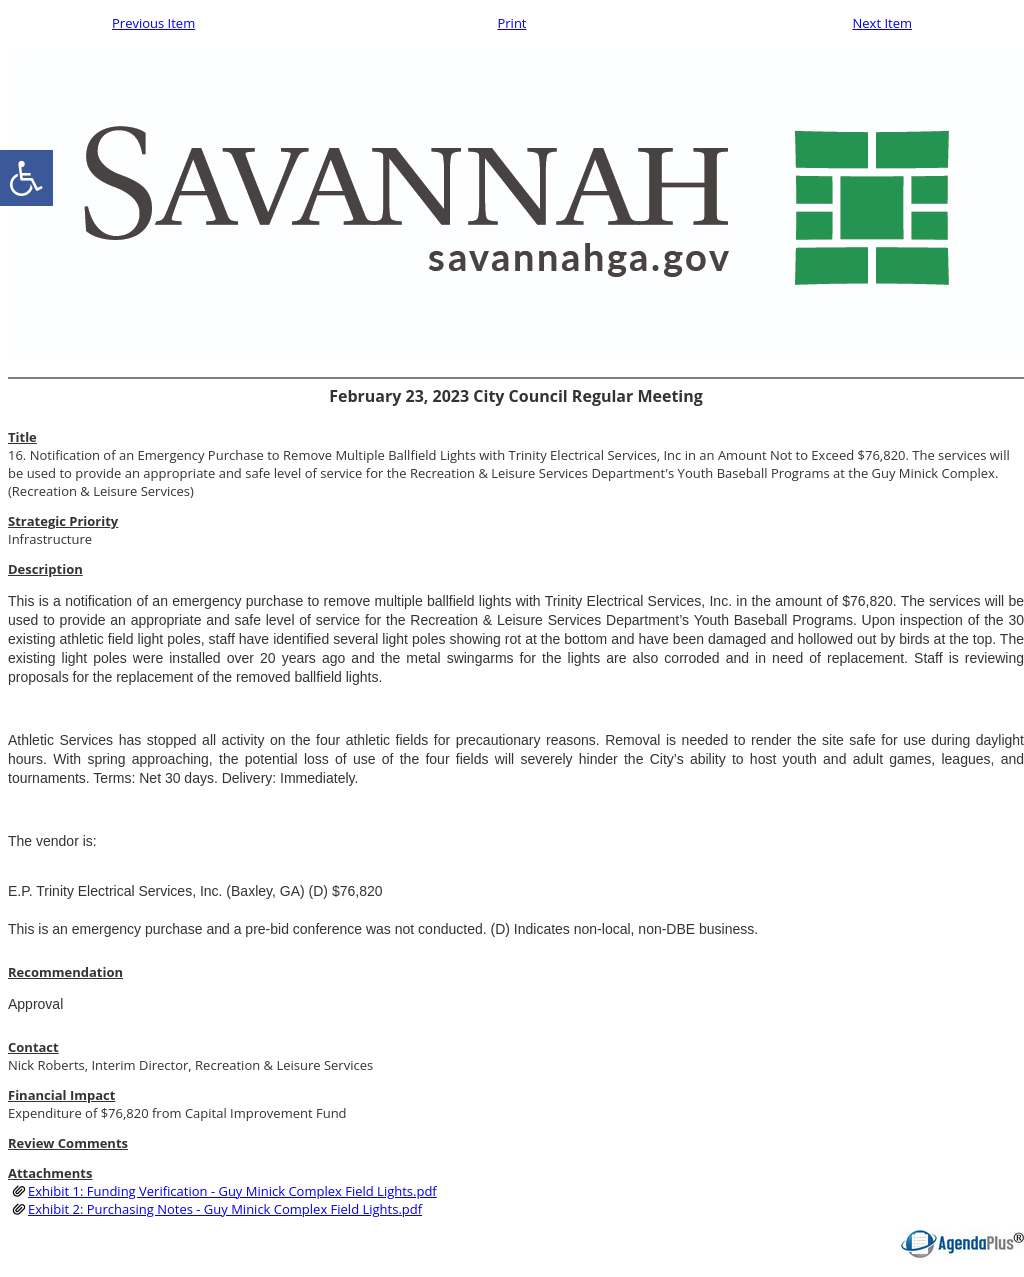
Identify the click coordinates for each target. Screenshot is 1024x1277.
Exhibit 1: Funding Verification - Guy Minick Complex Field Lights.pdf (232, 1191)
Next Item (882, 23)
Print (511, 23)
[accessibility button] (26, 178)
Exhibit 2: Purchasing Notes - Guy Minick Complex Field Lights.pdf (225, 1209)
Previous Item (153, 23)
